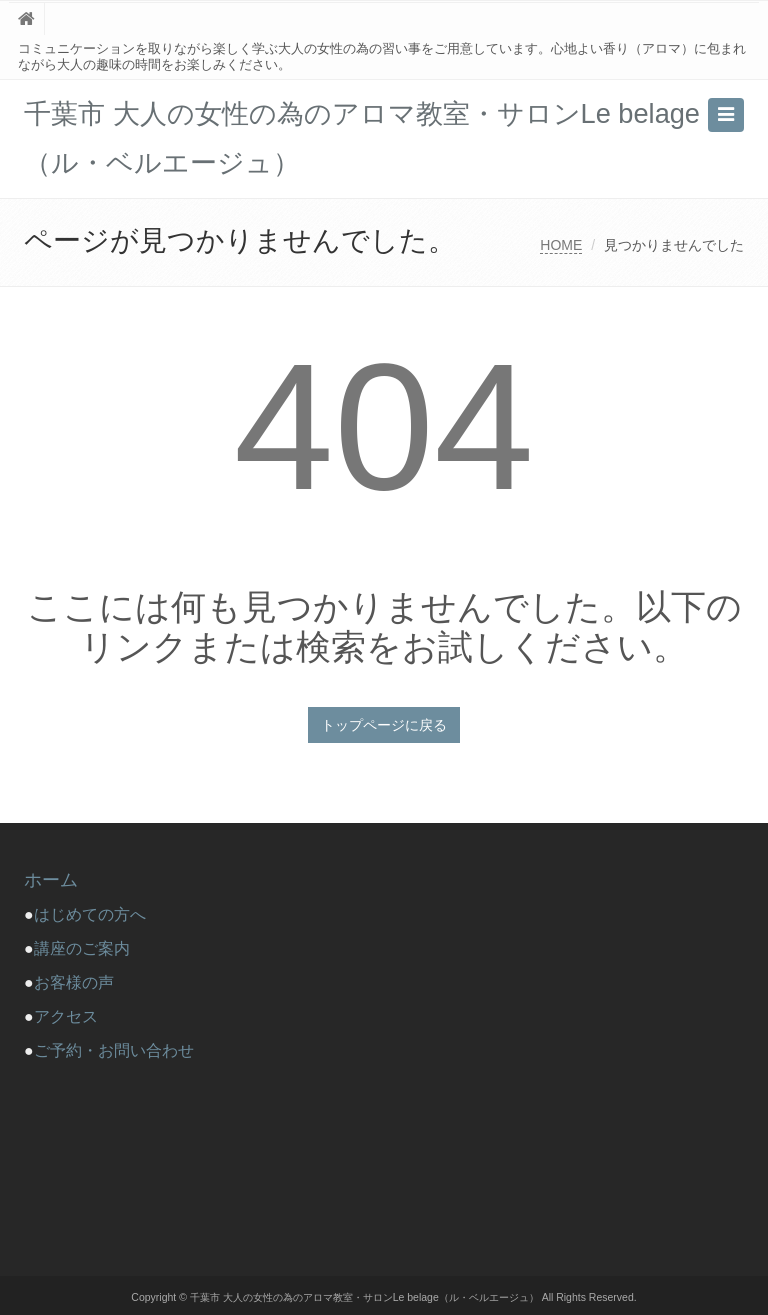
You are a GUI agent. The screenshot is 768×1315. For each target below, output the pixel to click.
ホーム (51, 880)
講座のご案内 (82, 948)
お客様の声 (74, 982)
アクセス (66, 1016)
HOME (561, 245)
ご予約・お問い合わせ (114, 1050)
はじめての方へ (98, 914)
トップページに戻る (384, 725)
